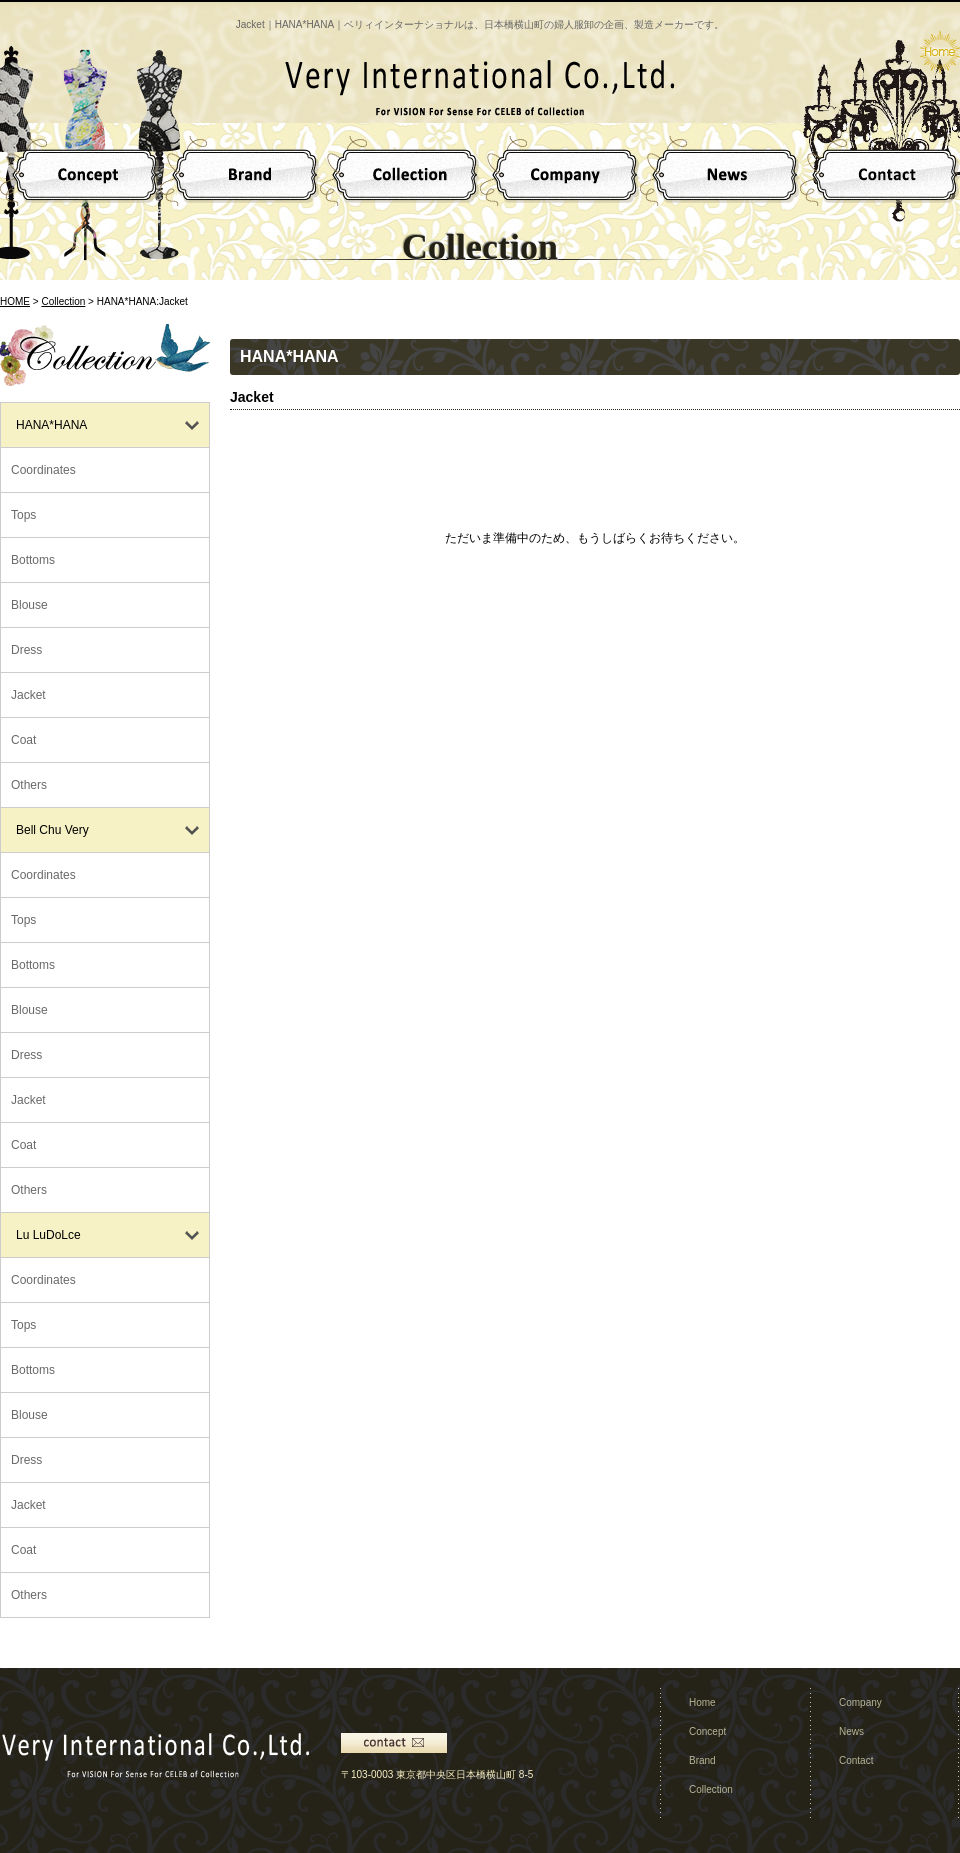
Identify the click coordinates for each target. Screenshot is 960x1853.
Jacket (28, 695)
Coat (23, 740)
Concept (707, 1731)
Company (860, 1702)
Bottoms (33, 560)
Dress (26, 650)
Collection (63, 301)
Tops (23, 515)
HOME (15, 301)
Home (702, 1702)
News (851, 1731)
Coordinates (43, 470)
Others (29, 785)
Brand (702, 1760)
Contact (856, 1760)
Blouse (29, 605)
